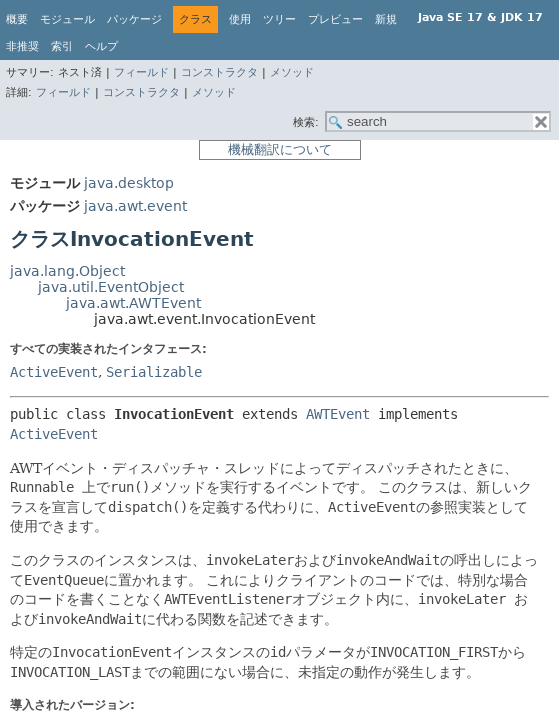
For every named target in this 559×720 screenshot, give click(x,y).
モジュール (67, 19)
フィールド (141, 72)
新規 (386, 19)
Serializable (154, 372)
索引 (62, 46)
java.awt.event (135, 206)
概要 (17, 19)
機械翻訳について (280, 149)
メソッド (292, 72)
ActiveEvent (54, 372)
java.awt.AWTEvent (133, 303)
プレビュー (335, 19)
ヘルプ (101, 46)
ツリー (279, 19)
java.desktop (129, 183)
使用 (240, 19)
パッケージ (134, 19)
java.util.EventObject (111, 287)
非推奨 (22, 46)
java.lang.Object (67, 271)
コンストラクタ (219, 72)
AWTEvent (338, 414)
